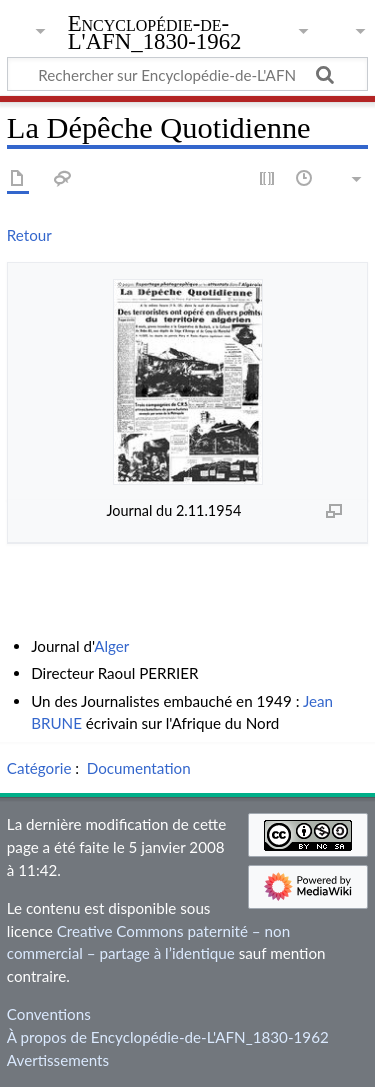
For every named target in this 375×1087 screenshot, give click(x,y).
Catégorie (39, 768)
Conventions (49, 1014)
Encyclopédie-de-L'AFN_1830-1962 (155, 34)
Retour (29, 235)
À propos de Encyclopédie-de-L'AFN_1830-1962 (168, 1037)
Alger (111, 646)
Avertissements (58, 1060)
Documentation (139, 768)
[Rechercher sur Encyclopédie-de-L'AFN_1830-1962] (187, 74)
